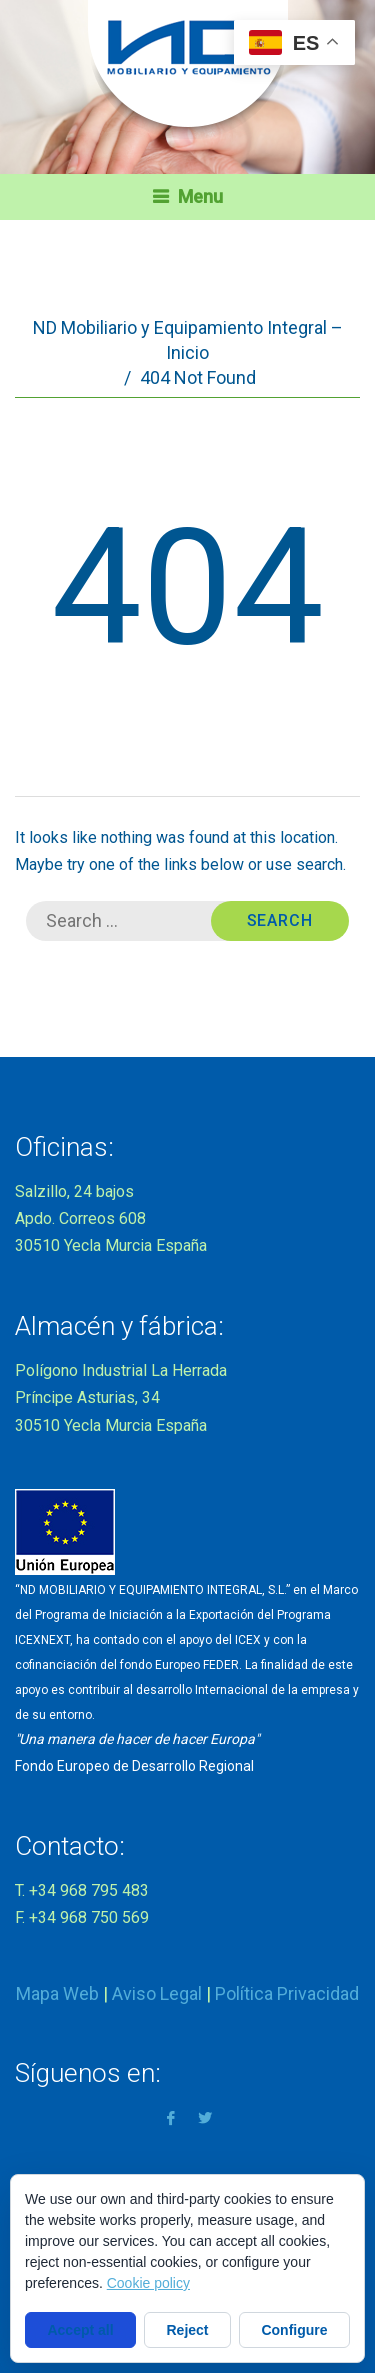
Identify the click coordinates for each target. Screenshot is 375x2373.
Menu (200, 196)
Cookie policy (148, 2283)
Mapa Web (57, 1993)
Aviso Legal (157, 1993)
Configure (294, 2330)
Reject (188, 2330)
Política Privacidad (287, 1993)
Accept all (80, 2330)
